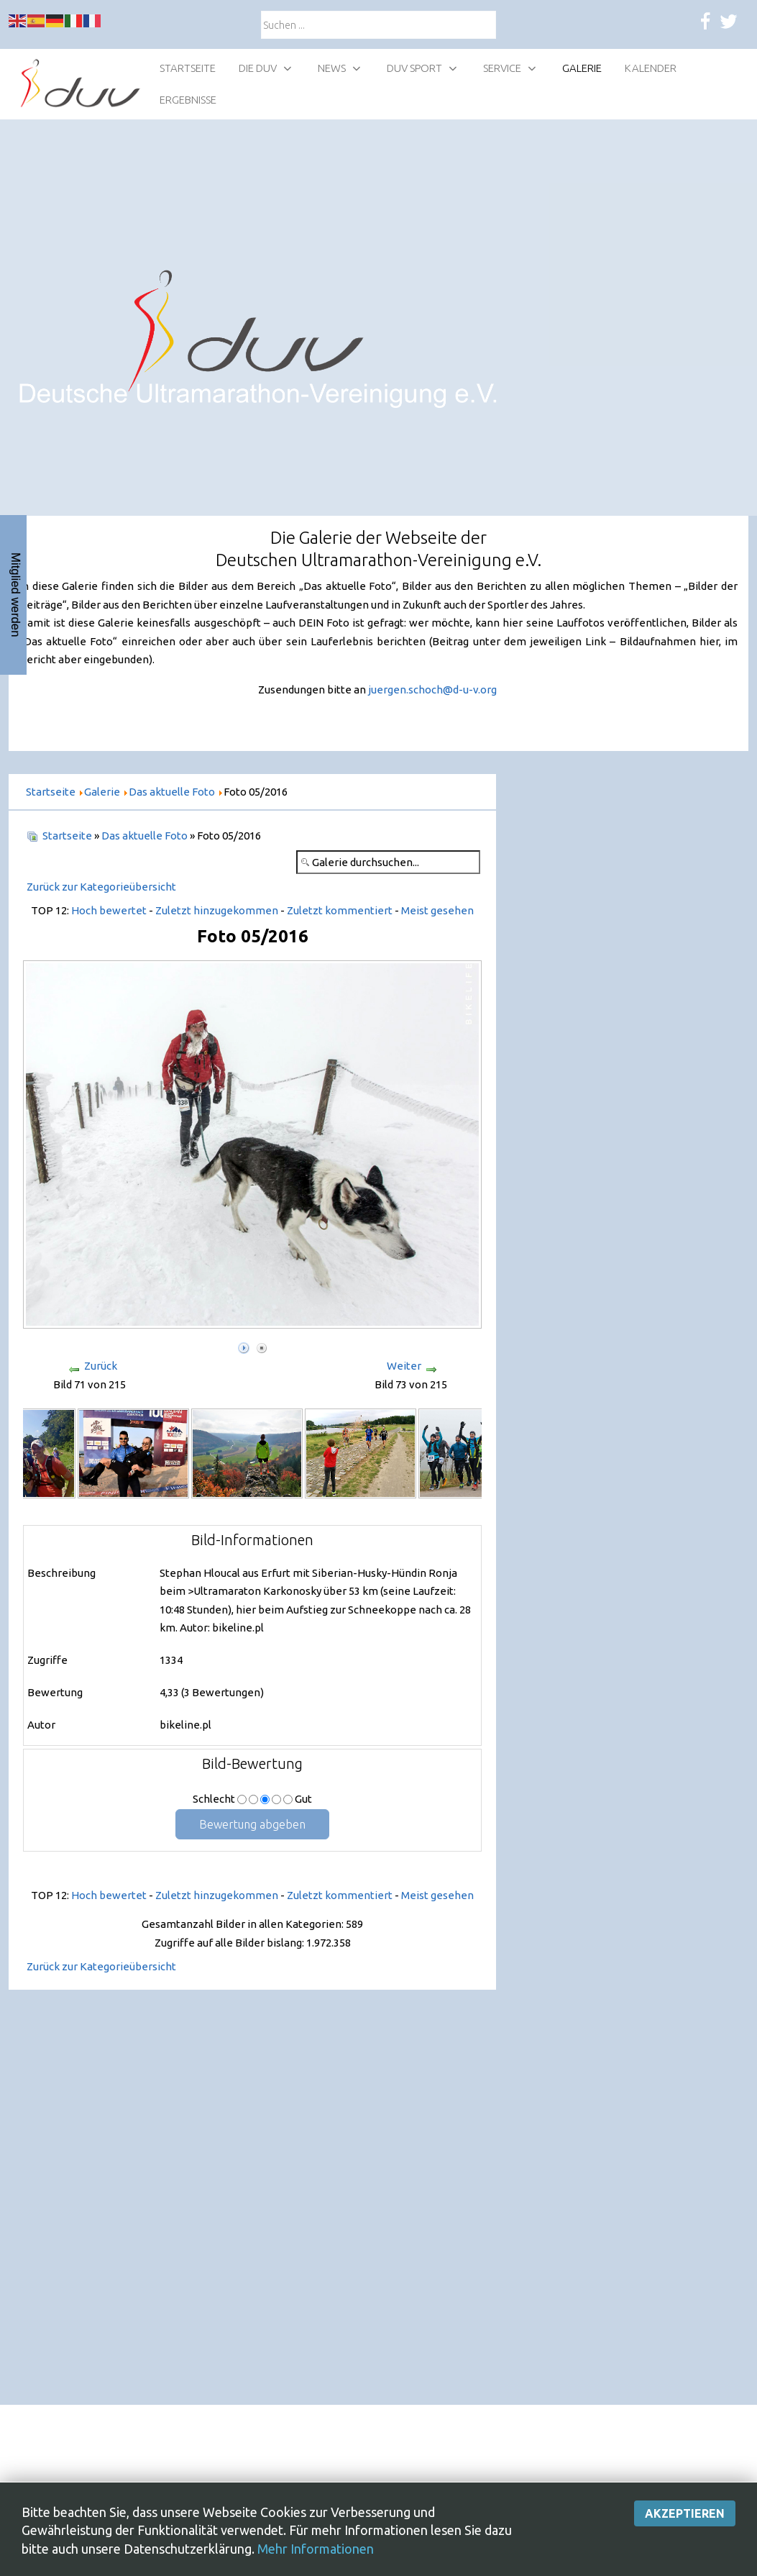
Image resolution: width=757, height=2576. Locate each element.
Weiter (404, 1366)
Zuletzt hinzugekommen (216, 910)
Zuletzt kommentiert (340, 910)
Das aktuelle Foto (144, 835)
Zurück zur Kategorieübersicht (101, 886)
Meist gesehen (437, 910)
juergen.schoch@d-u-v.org (432, 689)
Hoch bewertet (109, 910)
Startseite (67, 835)
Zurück (100, 1366)
